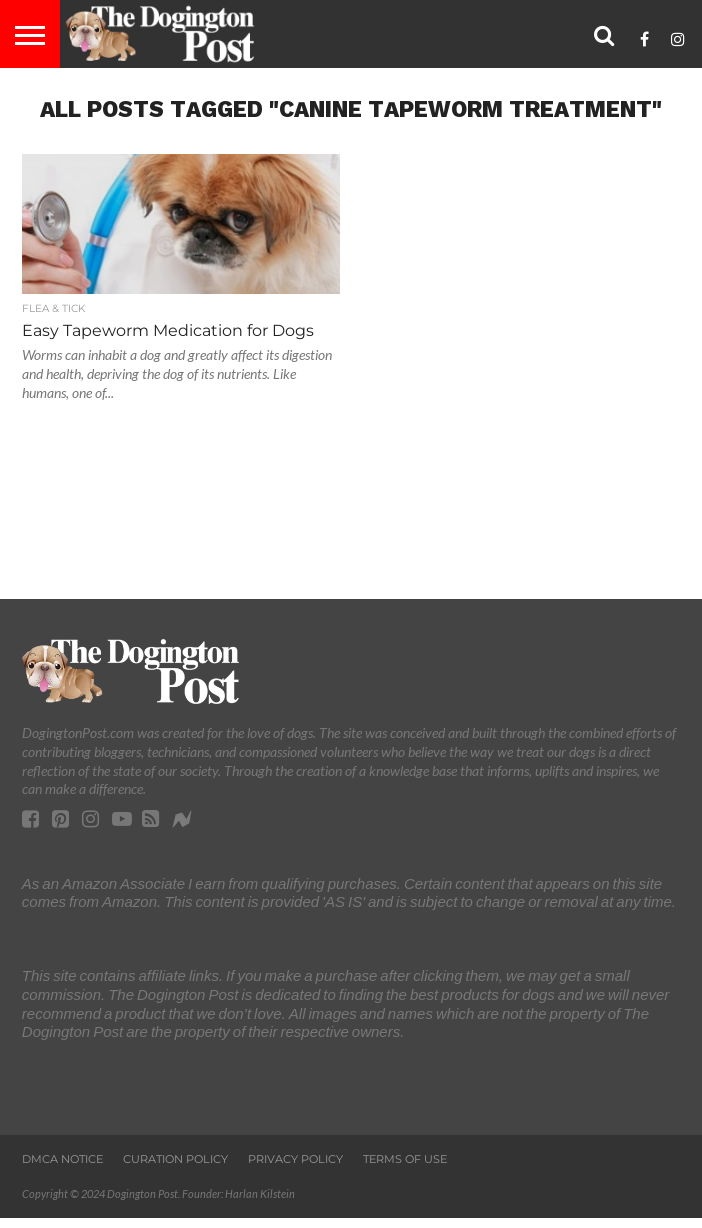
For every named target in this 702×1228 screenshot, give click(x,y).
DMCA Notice (62, 1159)
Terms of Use (405, 1159)
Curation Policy (175, 1159)
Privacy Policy (295, 1159)
